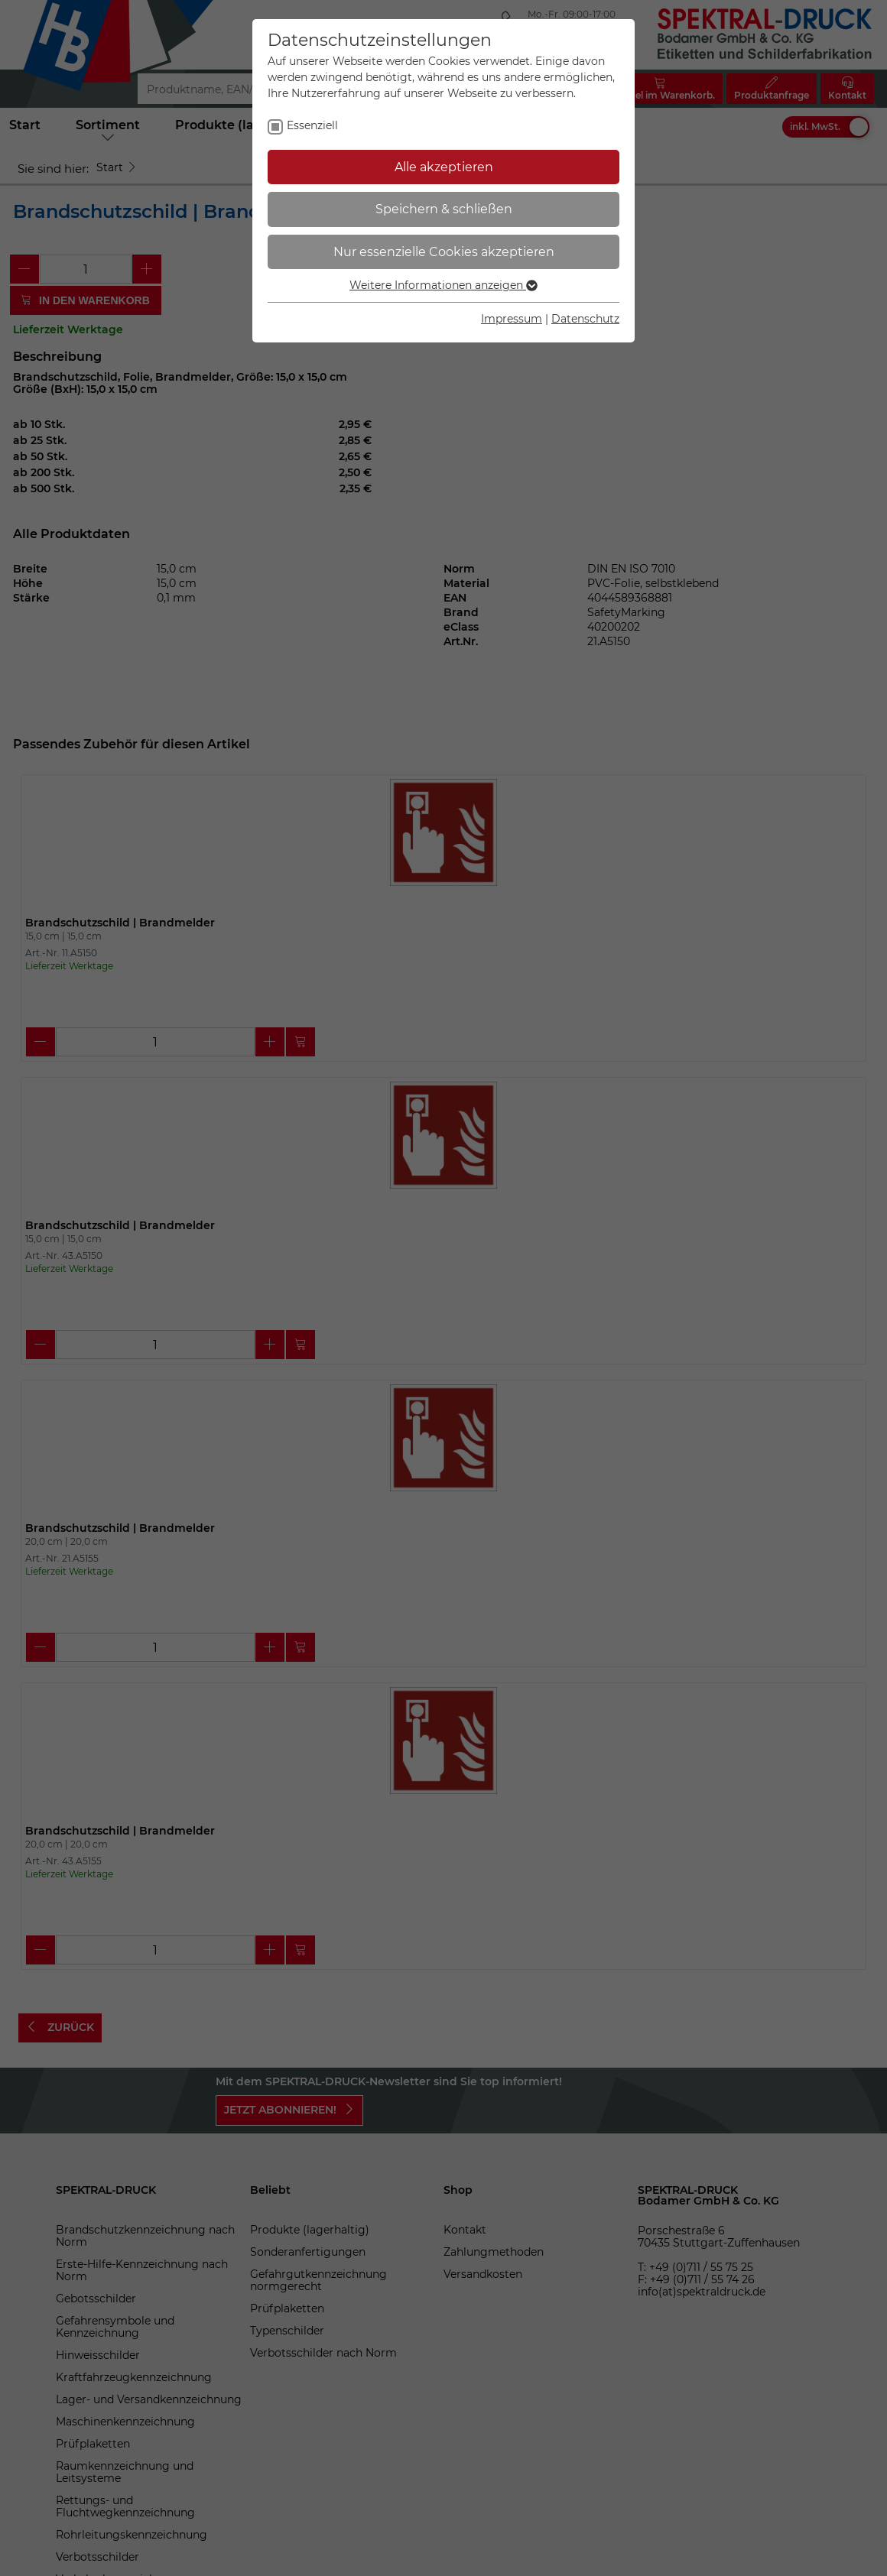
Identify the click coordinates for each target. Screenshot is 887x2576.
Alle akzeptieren (444, 167)
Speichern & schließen (443, 209)
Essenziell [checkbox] (312, 125)
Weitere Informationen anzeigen (443, 285)
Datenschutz (585, 319)
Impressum (511, 319)
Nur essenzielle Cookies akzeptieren (443, 252)
